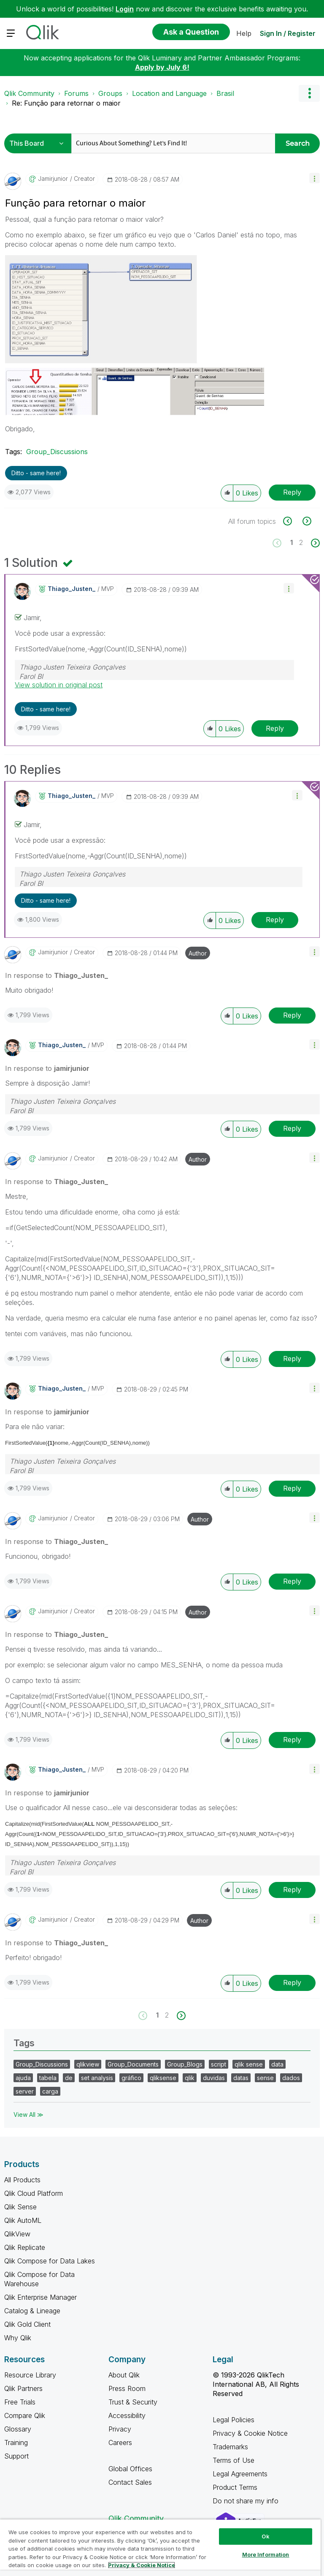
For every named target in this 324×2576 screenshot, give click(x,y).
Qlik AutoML (22, 2220)
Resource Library (30, 2375)
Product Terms (235, 2487)
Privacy (119, 2429)
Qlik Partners (23, 2388)
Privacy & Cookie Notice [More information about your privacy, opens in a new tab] (141, 2565)
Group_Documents (133, 2064)
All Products (22, 2180)
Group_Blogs (184, 2064)
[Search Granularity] (39, 143)
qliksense (163, 2077)
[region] (160, 2547)
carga (50, 2091)
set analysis (97, 2077)
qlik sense (249, 2064)
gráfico (131, 2077)
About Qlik (124, 2375)
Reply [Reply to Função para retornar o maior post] (292, 492)
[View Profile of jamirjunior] (53, 178)
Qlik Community (29, 93)
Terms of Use (233, 2460)
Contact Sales (130, 2482)
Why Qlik (17, 2338)
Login (125, 9)
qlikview (87, 2064)
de (69, 2077)
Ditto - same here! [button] (36, 473)
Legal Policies (233, 2419)
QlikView (17, 2234)
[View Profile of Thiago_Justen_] (71, 589)
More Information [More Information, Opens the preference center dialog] (265, 2554)
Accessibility (127, 2415)
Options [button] (309, 93)
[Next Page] (314, 543)
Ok (265, 2536)
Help (243, 33)
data (277, 2064)
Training (16, 2442)
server (25, 2091)
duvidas (214, 2077)
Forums (76, 93)
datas (240, 2077)
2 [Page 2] (301, 542)
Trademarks (230, 2447)
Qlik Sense (20, 2207)
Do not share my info (247, 2501)
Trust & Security (132, 2402)
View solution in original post (59, 685)
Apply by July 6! (162, 67)
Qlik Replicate (24, 2247)
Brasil (225, 93)
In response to (56, 975)
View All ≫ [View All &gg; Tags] (28, 2114)
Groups (110, 93)
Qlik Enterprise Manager (40, 2297)
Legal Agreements (240, 2474)
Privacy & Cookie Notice (250, 2433)
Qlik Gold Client (27, 2324)
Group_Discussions (57, 451)
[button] (314, 178)
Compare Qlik (24, 2415)
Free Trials (19, 2402)
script (218, 2064)
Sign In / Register (288, 33)
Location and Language (169, 93)
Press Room (127, 2388)
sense (265, 2077)
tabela (48, 2077)
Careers (120, 2442)
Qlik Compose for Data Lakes (49, 2261)
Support (16, 2456)
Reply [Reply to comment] (275, 728)
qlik (189, 2077)
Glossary (17, 2429)
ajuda (23, 2077)
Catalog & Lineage (32, 2310)
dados (291, 2077)
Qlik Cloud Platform (33, 2193)
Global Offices (130, 2468)
